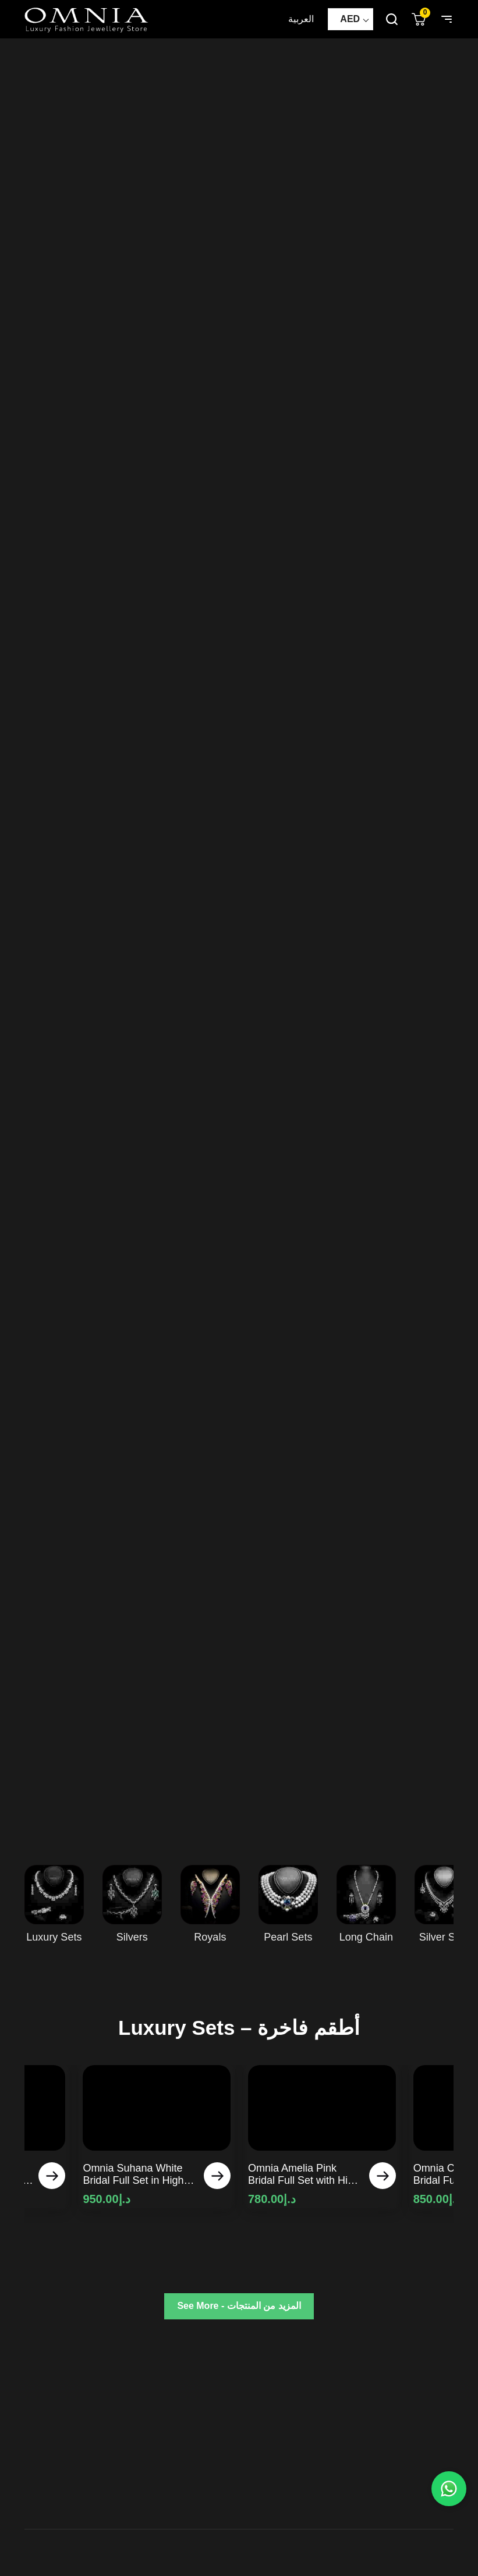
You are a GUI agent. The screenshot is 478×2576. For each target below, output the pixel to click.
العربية (301, 19)
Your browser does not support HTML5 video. (239, 940)
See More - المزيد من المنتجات (238, 2306)
